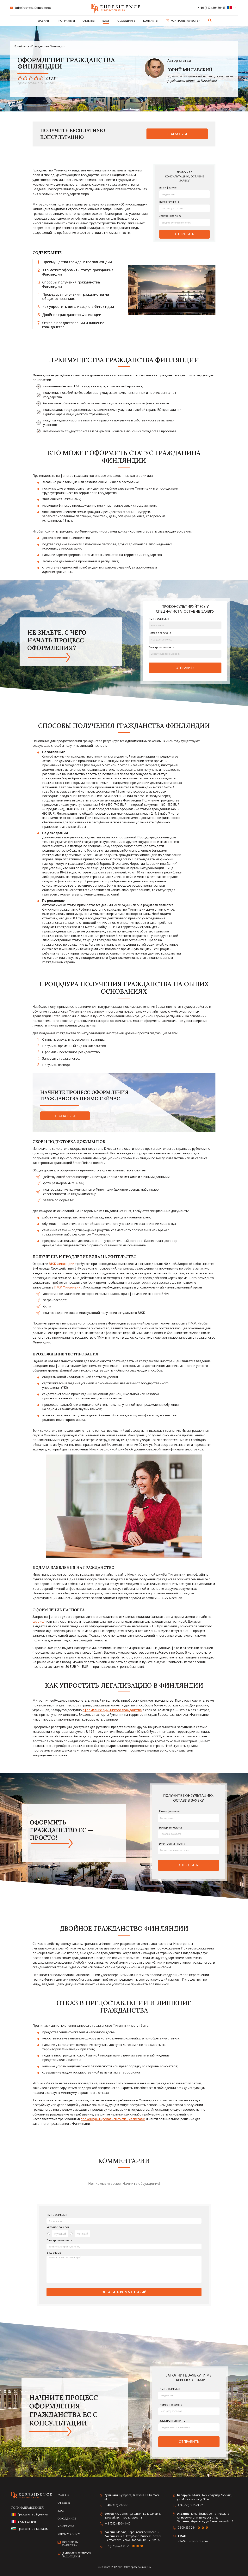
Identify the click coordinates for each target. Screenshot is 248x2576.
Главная (42, 20)
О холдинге (126, 20)
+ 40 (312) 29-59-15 (212, 7)
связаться (177, 134)
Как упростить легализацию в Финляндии (78, 306)
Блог (106, 20)
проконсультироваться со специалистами (113, 2119)
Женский (82, 2233)
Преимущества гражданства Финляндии (77, 261)
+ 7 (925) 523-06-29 (117, 2546)
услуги (63, 2494)
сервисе (39, 1621)
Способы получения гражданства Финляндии (71, 284)
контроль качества (185, 20)
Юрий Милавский (190, 69)
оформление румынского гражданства (112, 1710)
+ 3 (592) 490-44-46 (117, 2523)
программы (66, 20)
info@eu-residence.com (193, 2541)
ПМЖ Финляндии (67, 1287)
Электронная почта (59, 2240)
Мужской (60, 2233)
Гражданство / (41, 46)
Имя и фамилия (56, 2214)
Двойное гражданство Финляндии (71, 314)
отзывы (89, 20)
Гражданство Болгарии (33, 2529)
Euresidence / (22, 46)
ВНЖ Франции (27, 2521)
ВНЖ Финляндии (61, 1264)
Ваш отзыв (53, 2252)
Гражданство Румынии (33, 2514)
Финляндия (58, 46)
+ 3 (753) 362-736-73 (191, 2505)
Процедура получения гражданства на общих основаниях (75, 296)
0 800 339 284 (186, 2527)
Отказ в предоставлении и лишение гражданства (73, 324)
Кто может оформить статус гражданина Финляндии (77, 272)
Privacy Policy (69, 2534)
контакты (150, 20)
